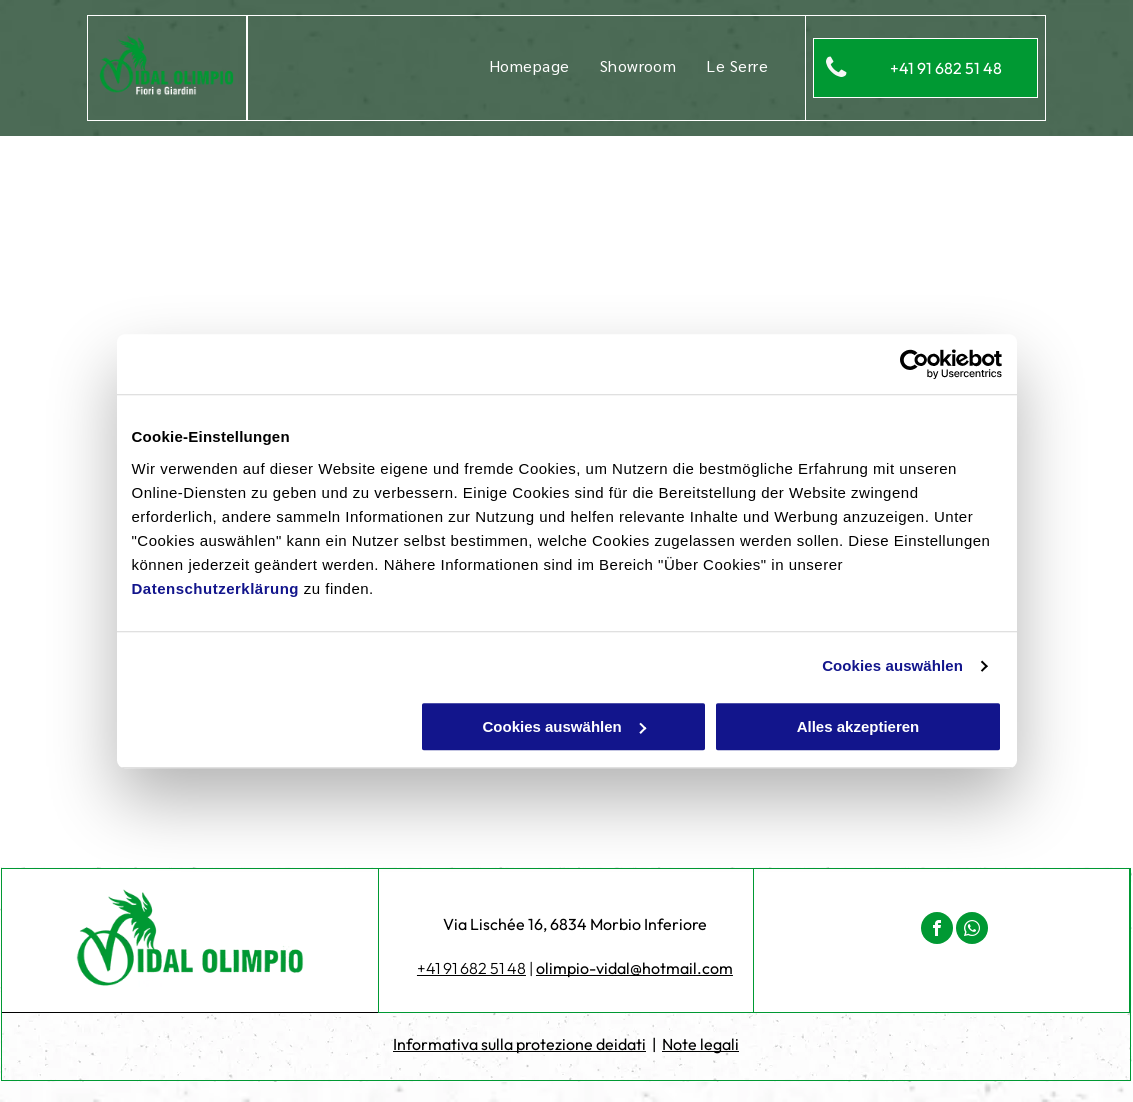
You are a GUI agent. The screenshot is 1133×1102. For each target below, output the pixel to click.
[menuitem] (529, 66)
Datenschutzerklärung (216, 588)
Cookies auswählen (892, 665)
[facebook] (937, 930)
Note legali (700, 1044)
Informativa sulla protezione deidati (519, 1044)
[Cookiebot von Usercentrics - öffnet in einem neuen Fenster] (914, 364)
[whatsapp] (972, 930)
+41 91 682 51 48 (471, 968)
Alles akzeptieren (858, 726)
